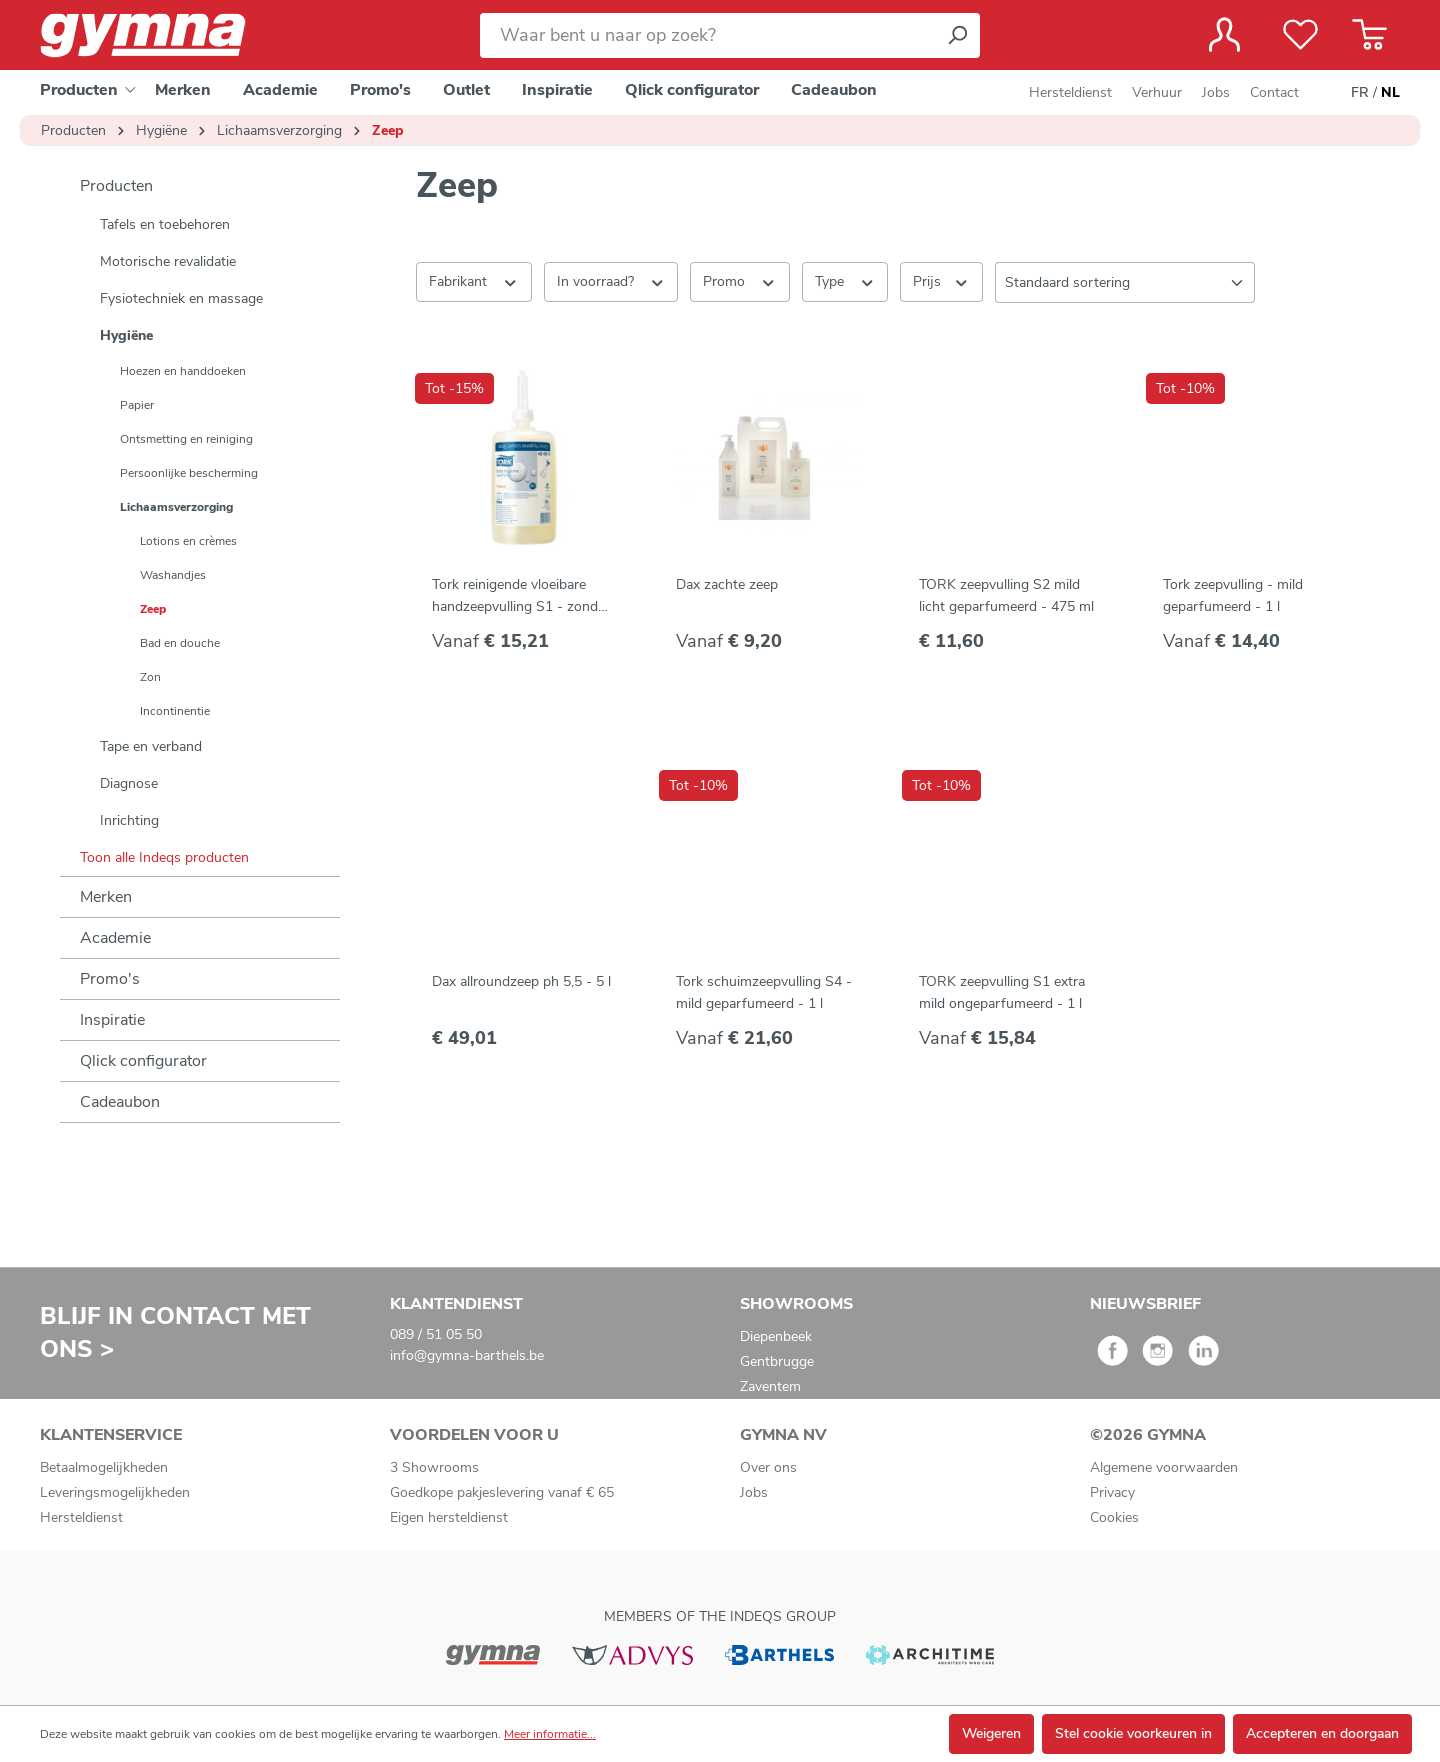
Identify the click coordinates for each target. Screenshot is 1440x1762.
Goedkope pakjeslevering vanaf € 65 (502, 1492)
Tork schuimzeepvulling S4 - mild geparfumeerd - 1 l (764, 992)
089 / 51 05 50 (436, 1334)
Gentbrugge (777, 1361)
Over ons (768, 1467)
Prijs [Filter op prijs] (941, 281)
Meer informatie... (550, 1734)
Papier (137, 405)
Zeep (153, 609)
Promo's (110, 979)
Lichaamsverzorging (176, 507)
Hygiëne (126, 335)
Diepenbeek (776, 1336)
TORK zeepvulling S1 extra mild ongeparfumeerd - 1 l (1002, 992)
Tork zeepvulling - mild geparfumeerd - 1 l (1233, 595)
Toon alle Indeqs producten (164, 857)
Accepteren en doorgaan (1322, 1733)
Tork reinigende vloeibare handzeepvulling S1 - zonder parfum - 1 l (521, 596)
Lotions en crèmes (188, 541)
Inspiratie (112, 1020)
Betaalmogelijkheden (104, 1467)
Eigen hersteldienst (449, 1517)
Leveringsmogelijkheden (115, 1492)
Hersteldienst (1070, 92)
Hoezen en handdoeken (183, 371)
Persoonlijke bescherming (189, 473)
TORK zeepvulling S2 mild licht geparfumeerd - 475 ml (1006, 595)
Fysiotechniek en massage (181, 298)
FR (1360, 93)
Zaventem (770, 1386)
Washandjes (173, 575)
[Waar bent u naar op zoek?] (707, 35)
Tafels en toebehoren (165, 224)
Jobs (1216, 92)
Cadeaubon (120, 1102)
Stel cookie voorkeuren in (1133, 1733)
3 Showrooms (434, 1467)
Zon (150, 677)
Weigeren (991, 1733)
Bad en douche (180, 643)
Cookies (1114, 1517)
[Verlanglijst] (1300, 35)
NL (1390, 93)
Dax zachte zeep (727, 584)
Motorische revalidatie (168, 261)
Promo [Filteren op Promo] (740, 281)
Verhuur (1157, 92)
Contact (1274, 92)
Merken (106, 897)
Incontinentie (175, 711)
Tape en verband (151, 746)
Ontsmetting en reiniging (186, 439)
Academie (115, 938)
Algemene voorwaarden (1164, 1467)
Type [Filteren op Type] (845, 281)
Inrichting (129, 820)
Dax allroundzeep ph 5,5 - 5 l (521, 981)
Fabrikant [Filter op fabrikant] (474, 281)
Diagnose (129, 783)
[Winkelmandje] (1369, 35)
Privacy (1112, 1492)
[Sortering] (1125, 282)
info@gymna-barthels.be (467, 1355)
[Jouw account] (1224, 35)
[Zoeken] (957, 35)
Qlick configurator (143, 1061)
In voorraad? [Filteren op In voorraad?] (611, 281)
